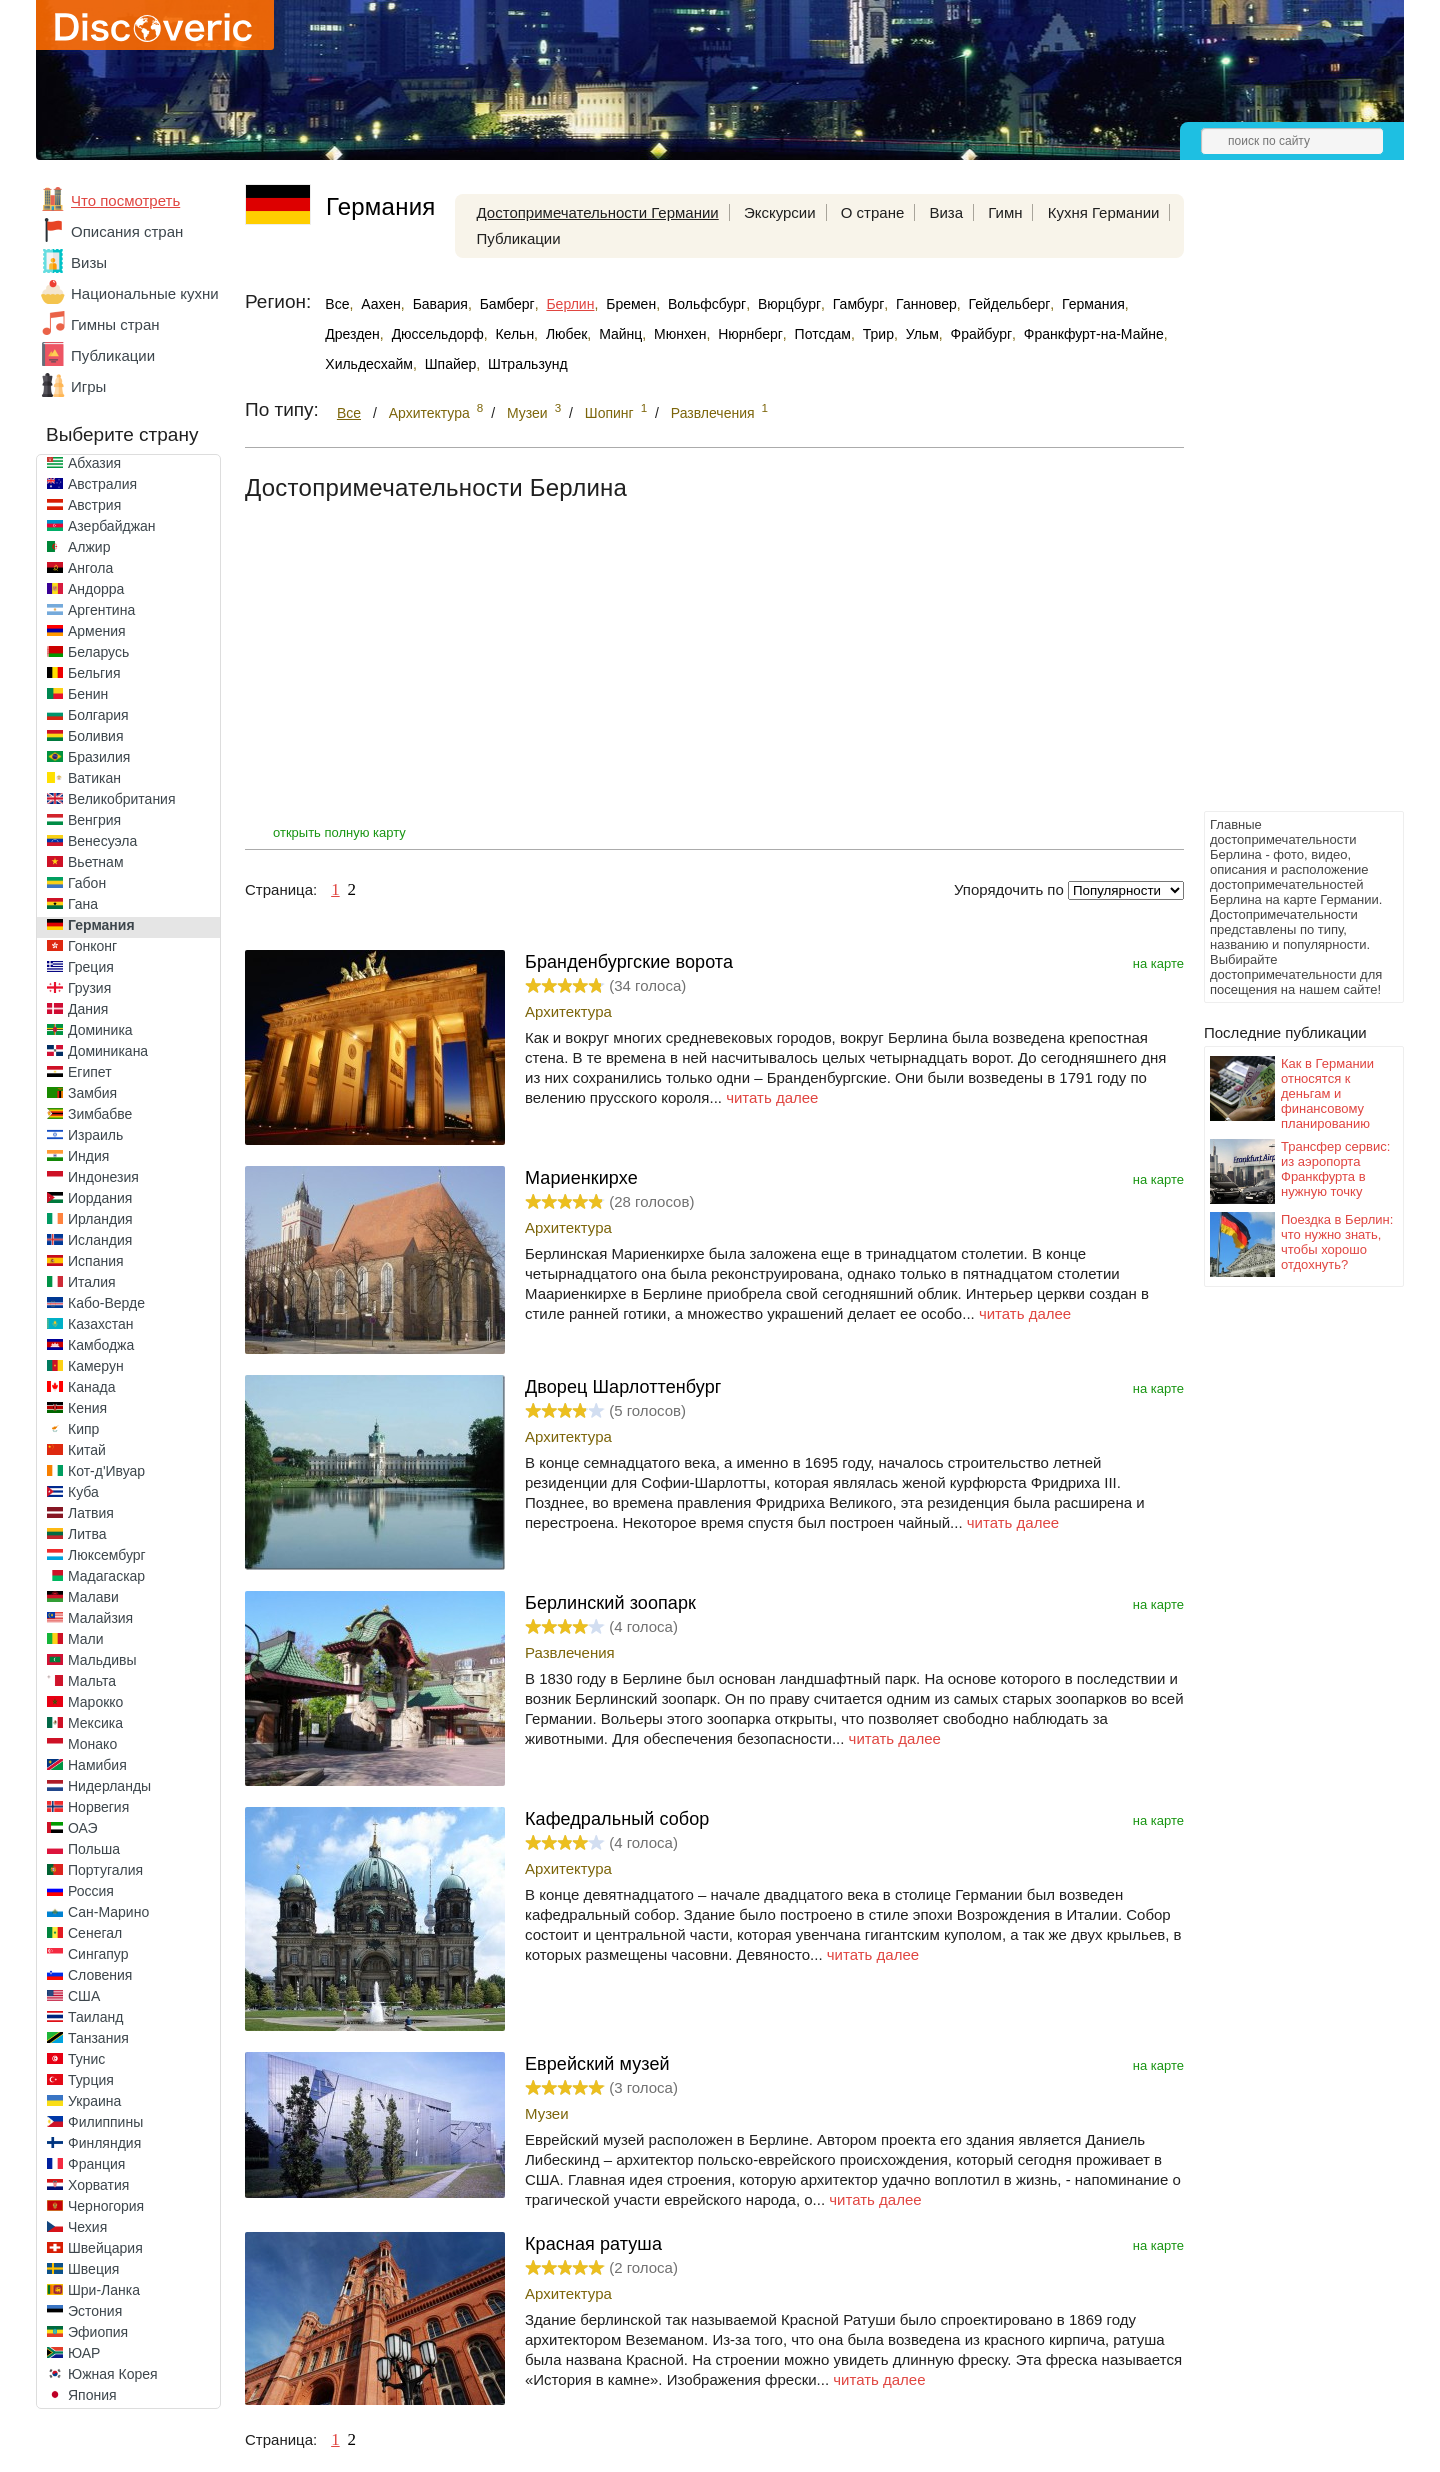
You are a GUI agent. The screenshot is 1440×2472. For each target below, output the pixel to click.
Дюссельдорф (438, 334)
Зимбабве (100, 1114)
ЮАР (84, 2353)
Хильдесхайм (369, 364)
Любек (566, 334)
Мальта (92, 1681)
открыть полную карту (339, 832)
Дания (88, 1009)
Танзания (98, 2038)
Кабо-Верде (106, 1303)
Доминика (100, 1030)
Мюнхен (680, 334)
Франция (96, 2164)
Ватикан (94, 778)
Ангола (90, 568)
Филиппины (105, 2122)
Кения (87, 1408)
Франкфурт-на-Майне (1094, 334)
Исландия (100, 1240)
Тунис (86, 2059)
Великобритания (122, 799)
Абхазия (94, 463)
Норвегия (98, 1807)
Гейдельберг (1010, 304)
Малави (93, 1597)
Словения (100, 1975)
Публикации (113, 355)
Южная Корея (113, 2374)
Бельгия (94, 673)
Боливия (96, 736)
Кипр (83, 1429)
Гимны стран (115, 324)
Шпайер (451, 364)
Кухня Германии (1104, 212)
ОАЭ (83, 1828)
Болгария (98, 715)
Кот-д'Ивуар (106, 1471)
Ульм (922, 334)
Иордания (100, 1198)
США (84, 1996)
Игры (88, 386)
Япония (92, 2395)
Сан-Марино (108, 1912)
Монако (92, 1744)
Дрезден (352, 334)
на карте (1158, 963)
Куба (83, 1492)
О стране (873, 212)
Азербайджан (112, 526)
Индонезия (103, 1177)
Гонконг (92, 946)
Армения (97, 631)
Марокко (95, 1702)
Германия (101, 925)
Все (337, 304)
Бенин (88, 694)
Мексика (95, 1723)
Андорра (96, 589)
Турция (91, 2080)
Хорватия (98, 2185)
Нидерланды (109, 1786)
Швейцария (105, 2248)
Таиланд (95, 2017)
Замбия (92, 1093)
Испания (96, 1261)
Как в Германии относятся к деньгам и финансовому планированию (1327, 1093)
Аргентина (101, 610)
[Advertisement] (1284, 506)
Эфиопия (98, 2332)
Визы (89, 262)
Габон (87, 883)
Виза (946, 212)
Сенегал (95, 1933)
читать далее (772, 1097)
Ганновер (926, 304)
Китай (87, 1450)
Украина (94, 2101)
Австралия (102, 484)
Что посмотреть (125, 200)
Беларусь (98, 652)
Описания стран (127, 231)
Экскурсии (780, 212)
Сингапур (98, 1954)
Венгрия (94, 820)
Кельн (514, 334)
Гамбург (859, 304)
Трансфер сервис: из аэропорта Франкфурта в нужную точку (1335, 1169)
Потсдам (823, 334)
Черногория (106, 2206)
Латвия (91, 1513)
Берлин (570, 304)
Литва (87, 1534)
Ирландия (100, 1219)
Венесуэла (102, 841)
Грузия (89, 988)
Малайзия (100, 1618)
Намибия (97, 1765)
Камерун (96, 1366)
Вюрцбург (789, 304)
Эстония (95, 2311)
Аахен (381, 304)
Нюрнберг (750, 334)
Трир (878, 334)
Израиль (95, 1135)
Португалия (105, 1870)
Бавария (440, 304)
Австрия (94, 505)
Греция (91, 967)
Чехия (87, 2227)
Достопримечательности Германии (598, 212)
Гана (83, 904)
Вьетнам (96, 862)
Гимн (1005, 212)
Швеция (93, 2269)
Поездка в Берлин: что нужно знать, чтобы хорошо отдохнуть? (1337, 1242)
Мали (86, 1639)
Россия (91, 1891)
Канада (91, 1387)
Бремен (631, 304)
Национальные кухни (145, 293)
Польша (94, 1849)
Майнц (620, 334)
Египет (90, 1072)
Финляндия (104, 2143)
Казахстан (101, 1324)
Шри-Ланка (104, 2290)
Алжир (89, 547)
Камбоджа (101, 1345)
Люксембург (107, 1555)
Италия (92, 1282)
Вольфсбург (707, 304)
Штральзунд (527, 364)
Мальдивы (102, 1660)
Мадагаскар (106, 1576)
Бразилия (99, 757)
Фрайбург (981, 334)
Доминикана (108, 1051)
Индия (88, 1156)
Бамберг (507, 304)
